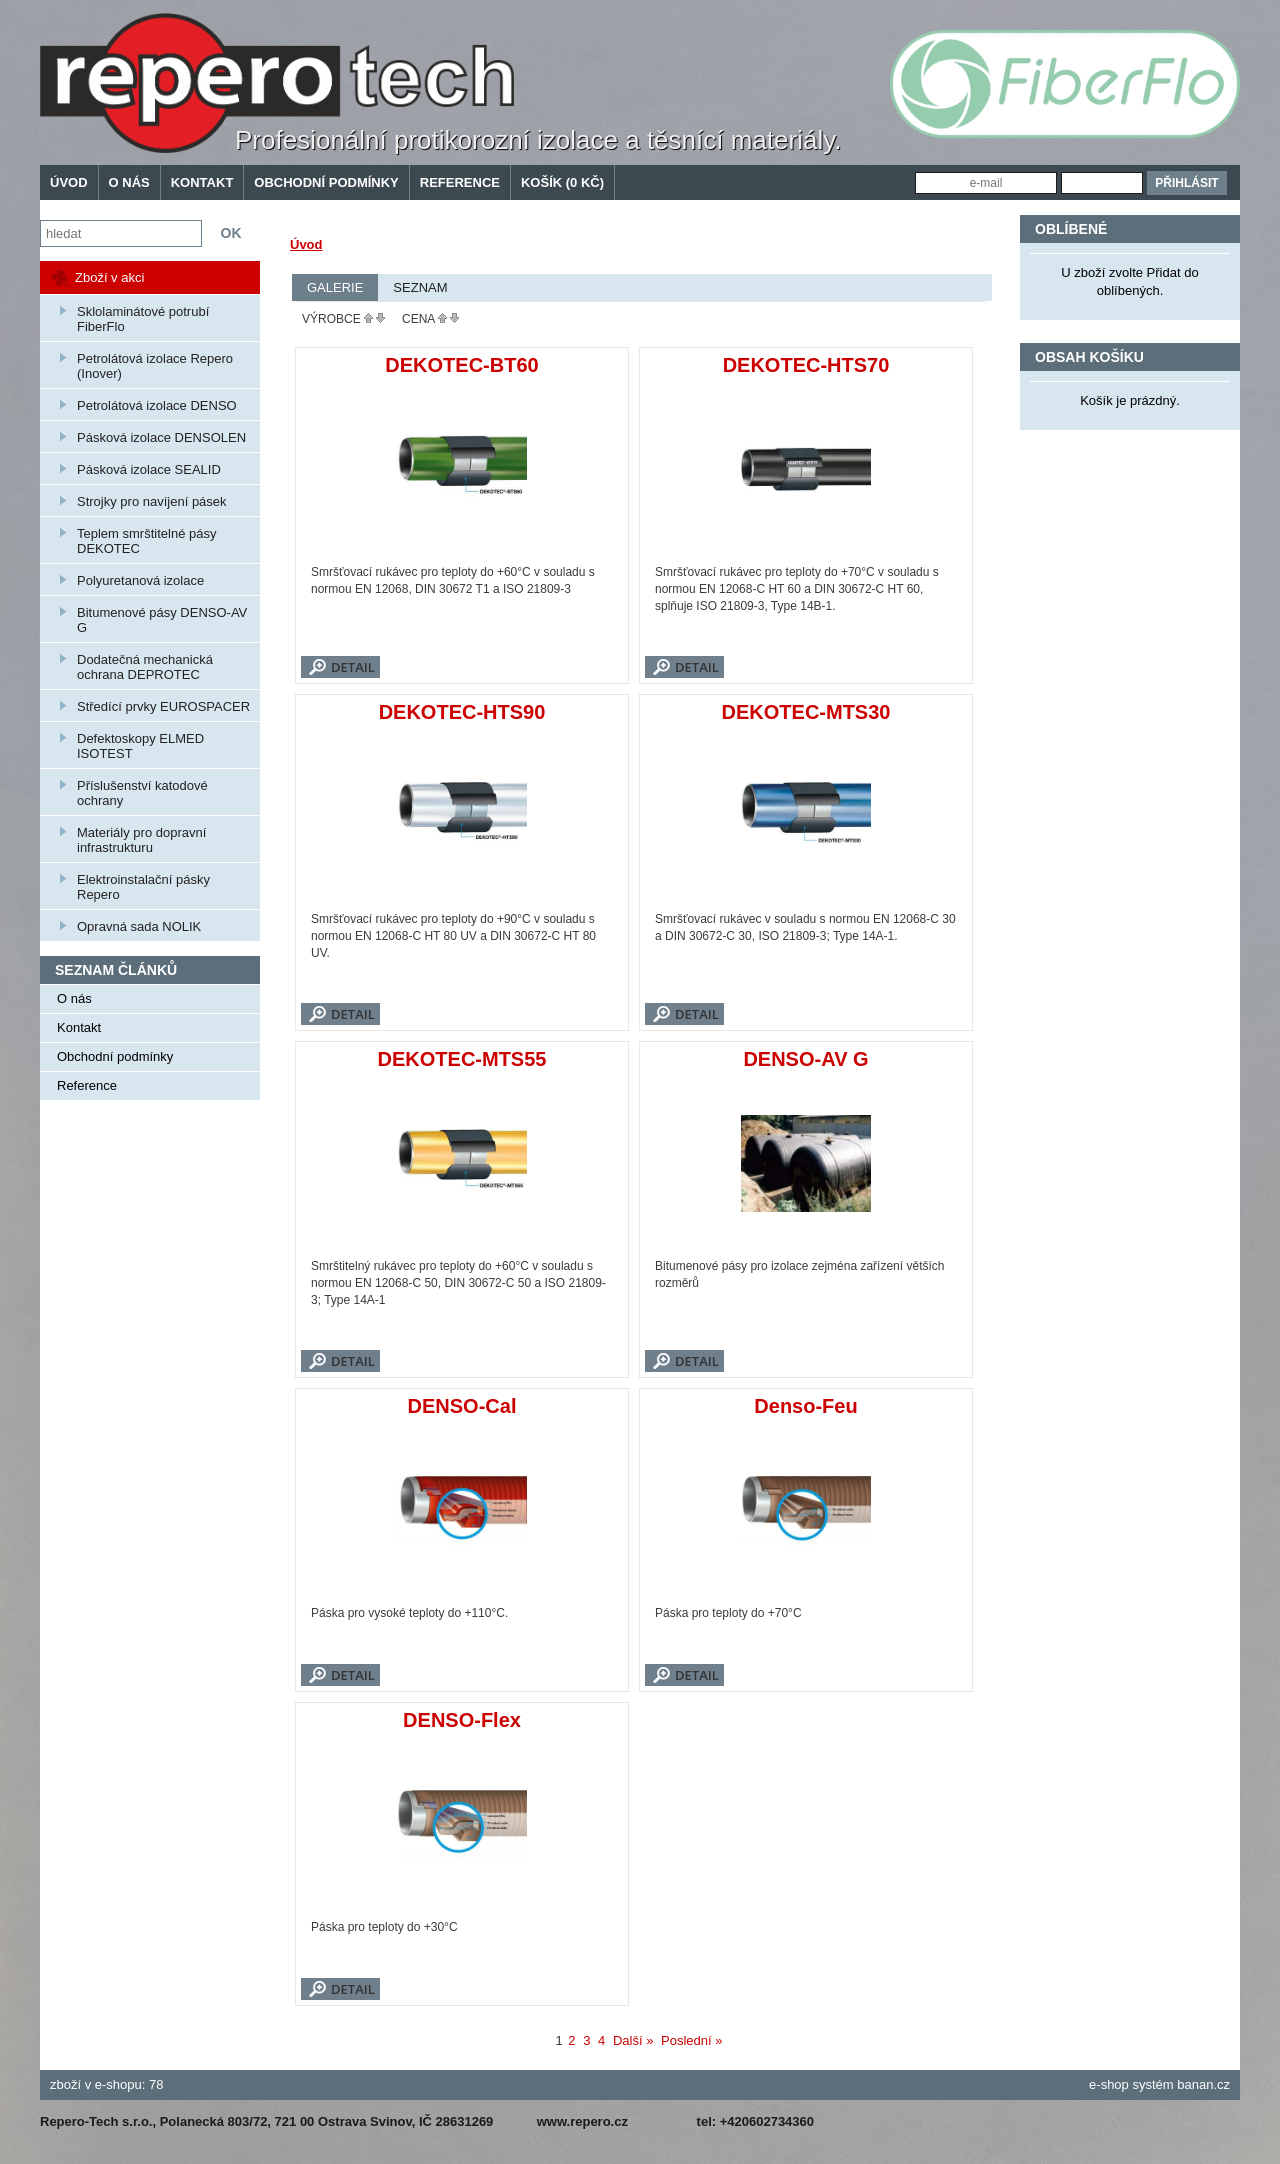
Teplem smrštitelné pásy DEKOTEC (146, 541)
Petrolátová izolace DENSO (157, 405)
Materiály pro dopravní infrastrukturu (141, 840)
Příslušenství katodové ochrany (142, 793)
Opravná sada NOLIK (139, 926)
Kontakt (202, 182)
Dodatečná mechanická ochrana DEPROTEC (145, 667)
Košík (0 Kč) (562, 182)
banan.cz (1203, 2084)
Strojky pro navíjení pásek (152, 501)
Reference (460, 182)
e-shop (1109, 2084)
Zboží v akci (109, 277)
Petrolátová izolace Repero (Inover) (155, 366)
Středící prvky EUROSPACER (163, 706)
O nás (129, 182)
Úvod (69, 182)
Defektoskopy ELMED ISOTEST (140, 746)
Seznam (420, 287)
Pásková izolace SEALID (149, 469)
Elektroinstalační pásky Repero (143, 887)
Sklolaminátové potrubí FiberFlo (143, 319)
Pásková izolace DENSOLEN (161, 437)
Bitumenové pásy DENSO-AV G (162, 620)
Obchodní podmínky (326, 182)
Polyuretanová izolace (140, 580)
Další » (633, 2040)
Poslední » (691, 2040)
